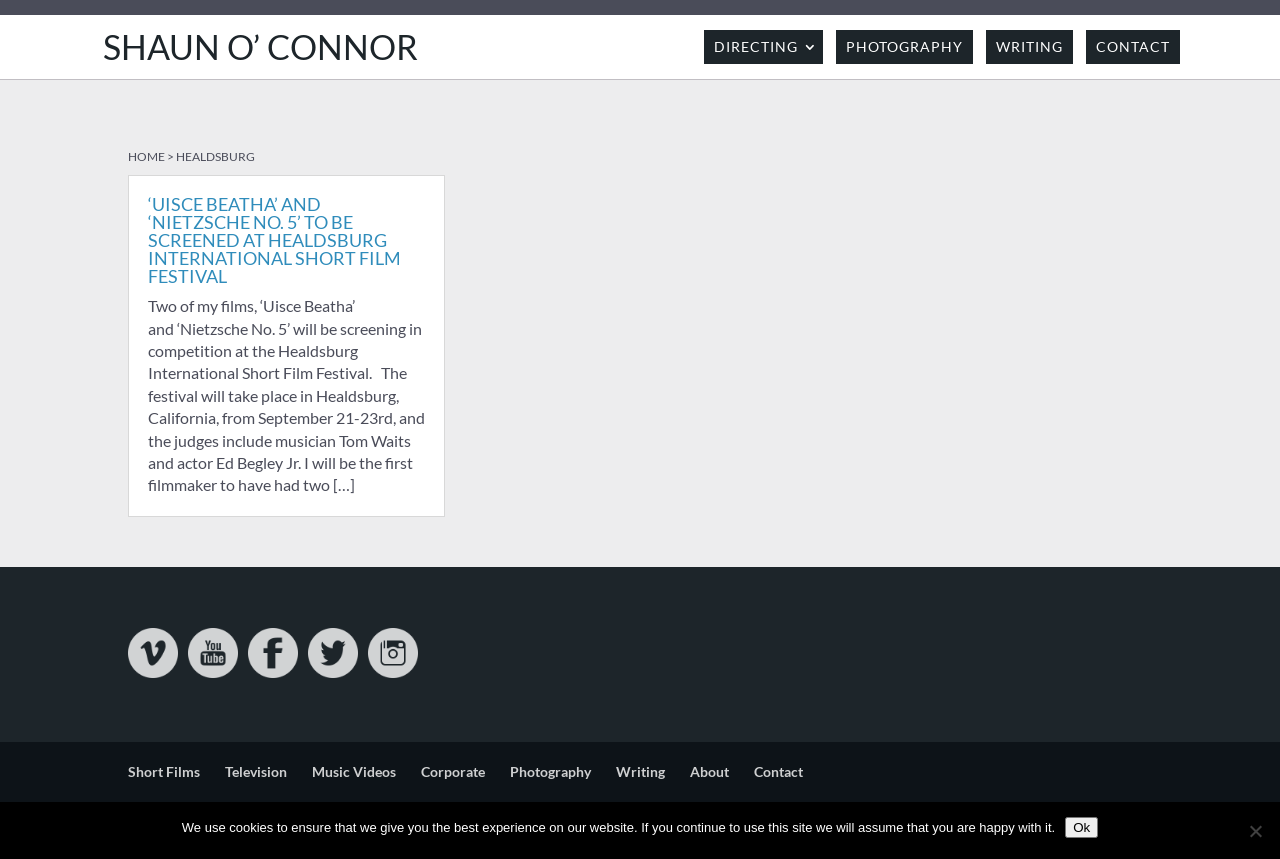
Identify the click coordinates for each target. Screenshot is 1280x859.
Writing (1029, 46)
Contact (1133, 46)
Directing (756, 46)
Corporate (453, 771)
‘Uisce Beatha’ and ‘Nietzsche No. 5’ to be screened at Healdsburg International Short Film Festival (274, 240)
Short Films (164, 771)
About (709, 771)
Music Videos (354, 771)
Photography (904, 46)
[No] (1255, 831)
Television (256, 771)
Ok (1081, 827)
